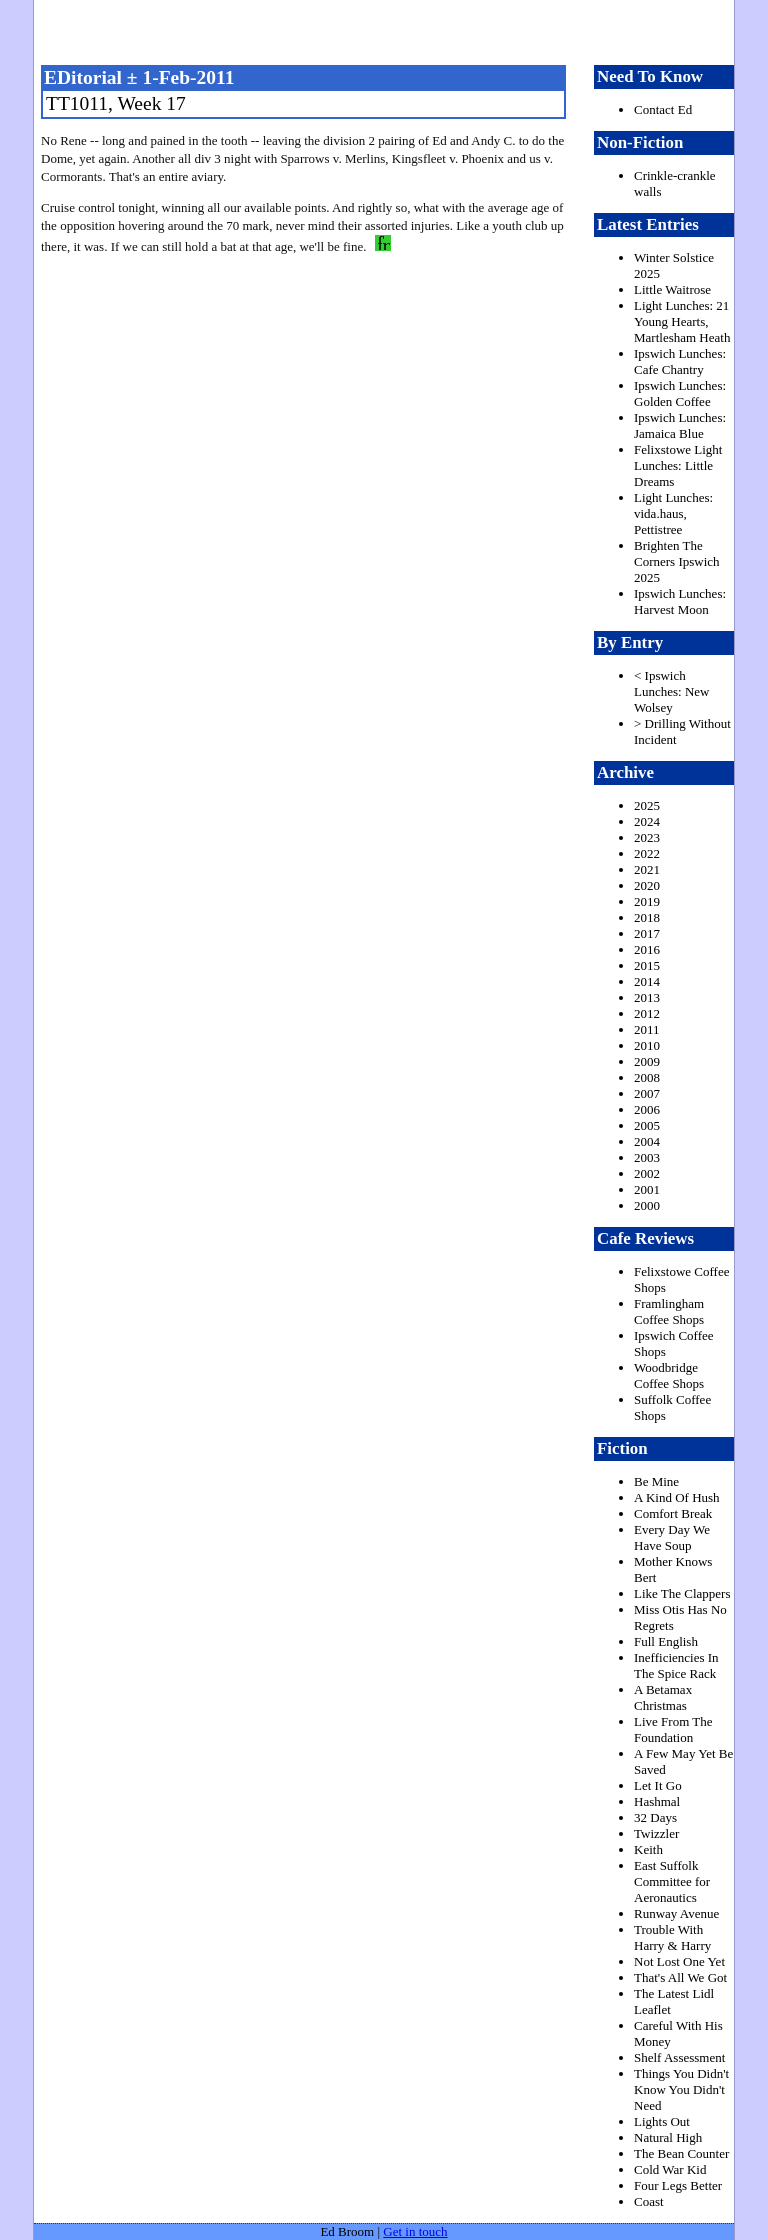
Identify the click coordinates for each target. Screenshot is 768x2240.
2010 (647, 1045)
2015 (647, 965)
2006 (647, 1109)
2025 (647, 805)
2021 (647, 869)
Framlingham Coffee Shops (669, 1311)
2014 (647, 981)
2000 (647, 1205)
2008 (647, 1077)
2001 (647, 1189)
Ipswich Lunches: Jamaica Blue (680, 425)
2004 (647, 1141)
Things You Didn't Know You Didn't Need (681, 2089)
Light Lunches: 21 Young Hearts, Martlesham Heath (682, 321)
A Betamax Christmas (663, 1697)
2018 (647, 917)
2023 (647, 837)
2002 (647, 1173)
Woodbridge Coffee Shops (669, 1375)
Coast (649, 2201)
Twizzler (656, 1833)
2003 (647, 1157)
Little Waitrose (672, 289)
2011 (647, 1029)
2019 (647, 901)
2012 (647, 1013)
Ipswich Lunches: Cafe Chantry (680, 361)
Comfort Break (673, 1513)
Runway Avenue (676, 1913)
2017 (647, 933)
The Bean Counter (681, 2153)
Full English (666, 1641)
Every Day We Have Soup (672, 1537)
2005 (647, 1125)
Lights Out (662, 2121)
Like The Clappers (682, 1593)
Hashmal (657, 1801)
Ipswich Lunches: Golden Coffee (680, 393)
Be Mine (656, 1481)
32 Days (655, 1817)
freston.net (390, 30)
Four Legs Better (678, 2185)
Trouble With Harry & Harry (672, 1937)
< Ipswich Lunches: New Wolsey (671, 691)
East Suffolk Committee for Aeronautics (672, 1881)
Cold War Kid (670, 2169)
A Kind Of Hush (677, 1497)
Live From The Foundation (673, 1729)
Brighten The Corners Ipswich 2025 (677, 561)
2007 (647, 1093)
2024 (647, 821)
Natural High (668, 2137)
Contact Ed (663, 109)
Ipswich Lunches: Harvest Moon (680, 601)
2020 (647, 885)
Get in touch (415, 2231)
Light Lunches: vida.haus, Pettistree (673, 513)
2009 (647, 1061)
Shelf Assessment (679, 2057)
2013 (647, 997)
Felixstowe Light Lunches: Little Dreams (678, 465)
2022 (647, 853)
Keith (648, 1849)
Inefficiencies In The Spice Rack (676, 1665)
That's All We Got (680, 1977)
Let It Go (658, 1785)
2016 (647, 949)
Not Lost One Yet (679, 1961)
